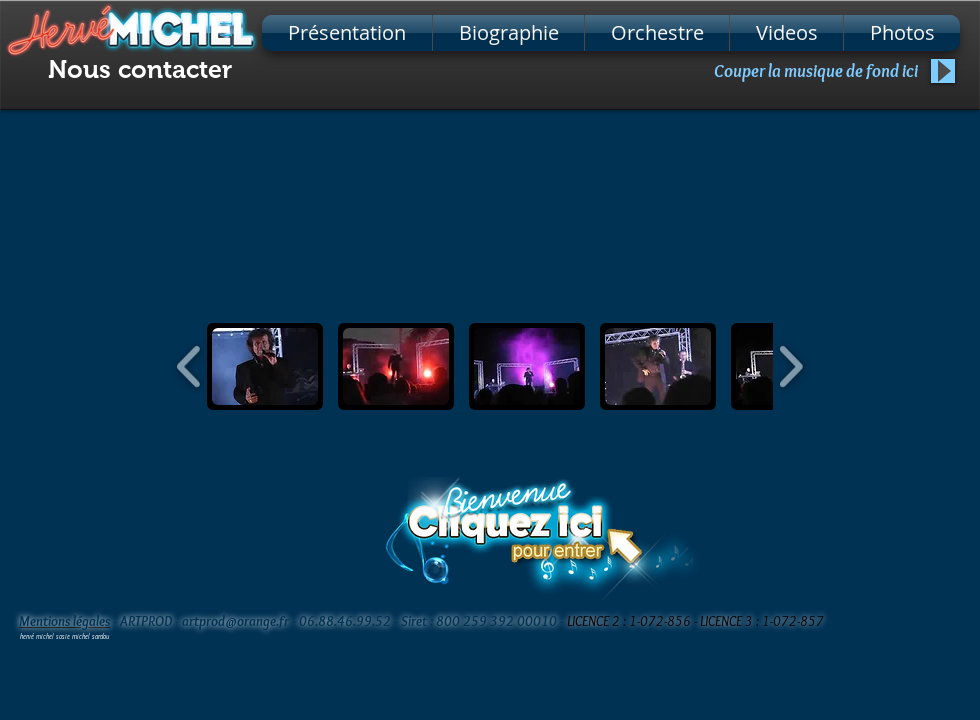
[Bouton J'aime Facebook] (880, 620)
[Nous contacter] (139, 69)
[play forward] (790, 366)
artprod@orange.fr (235, 621)
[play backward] (189, 366)
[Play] (943, 71)
